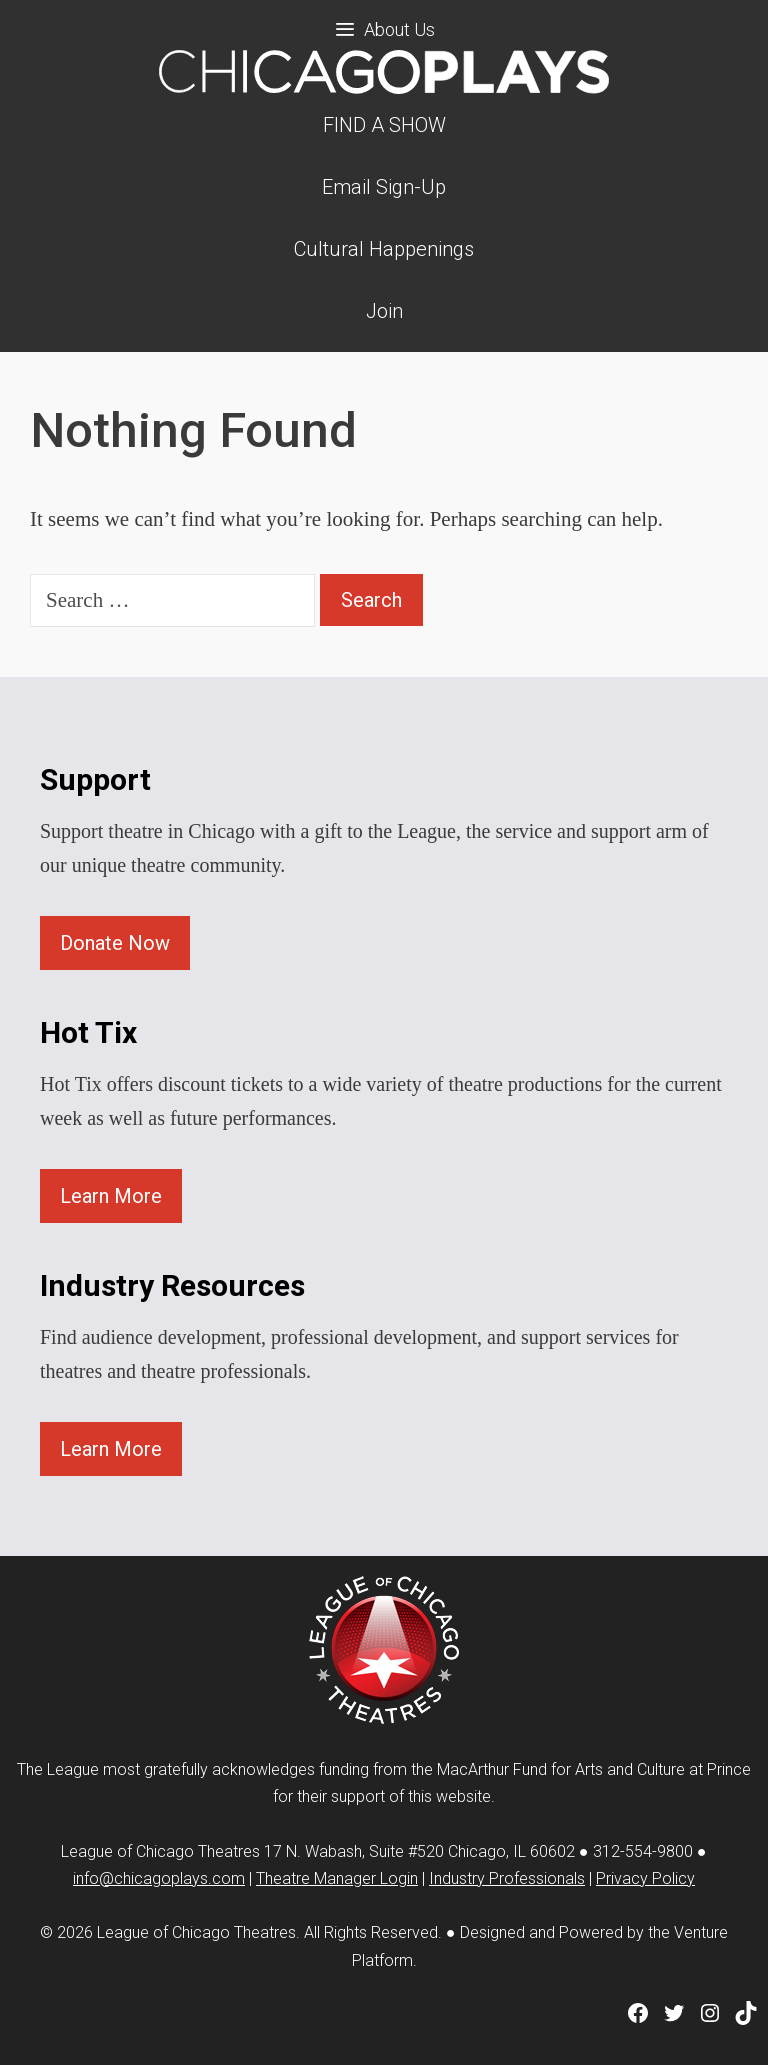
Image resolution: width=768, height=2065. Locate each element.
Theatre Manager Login (337, 1878)
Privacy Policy (645, 1878)
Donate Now (115, 943)
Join (384, 311)
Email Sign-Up (384, 187)
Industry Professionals (507, 1878)
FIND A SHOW (384, 125)
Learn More (111, 1196)
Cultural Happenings (384, 249)
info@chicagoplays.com (159, 1878)
